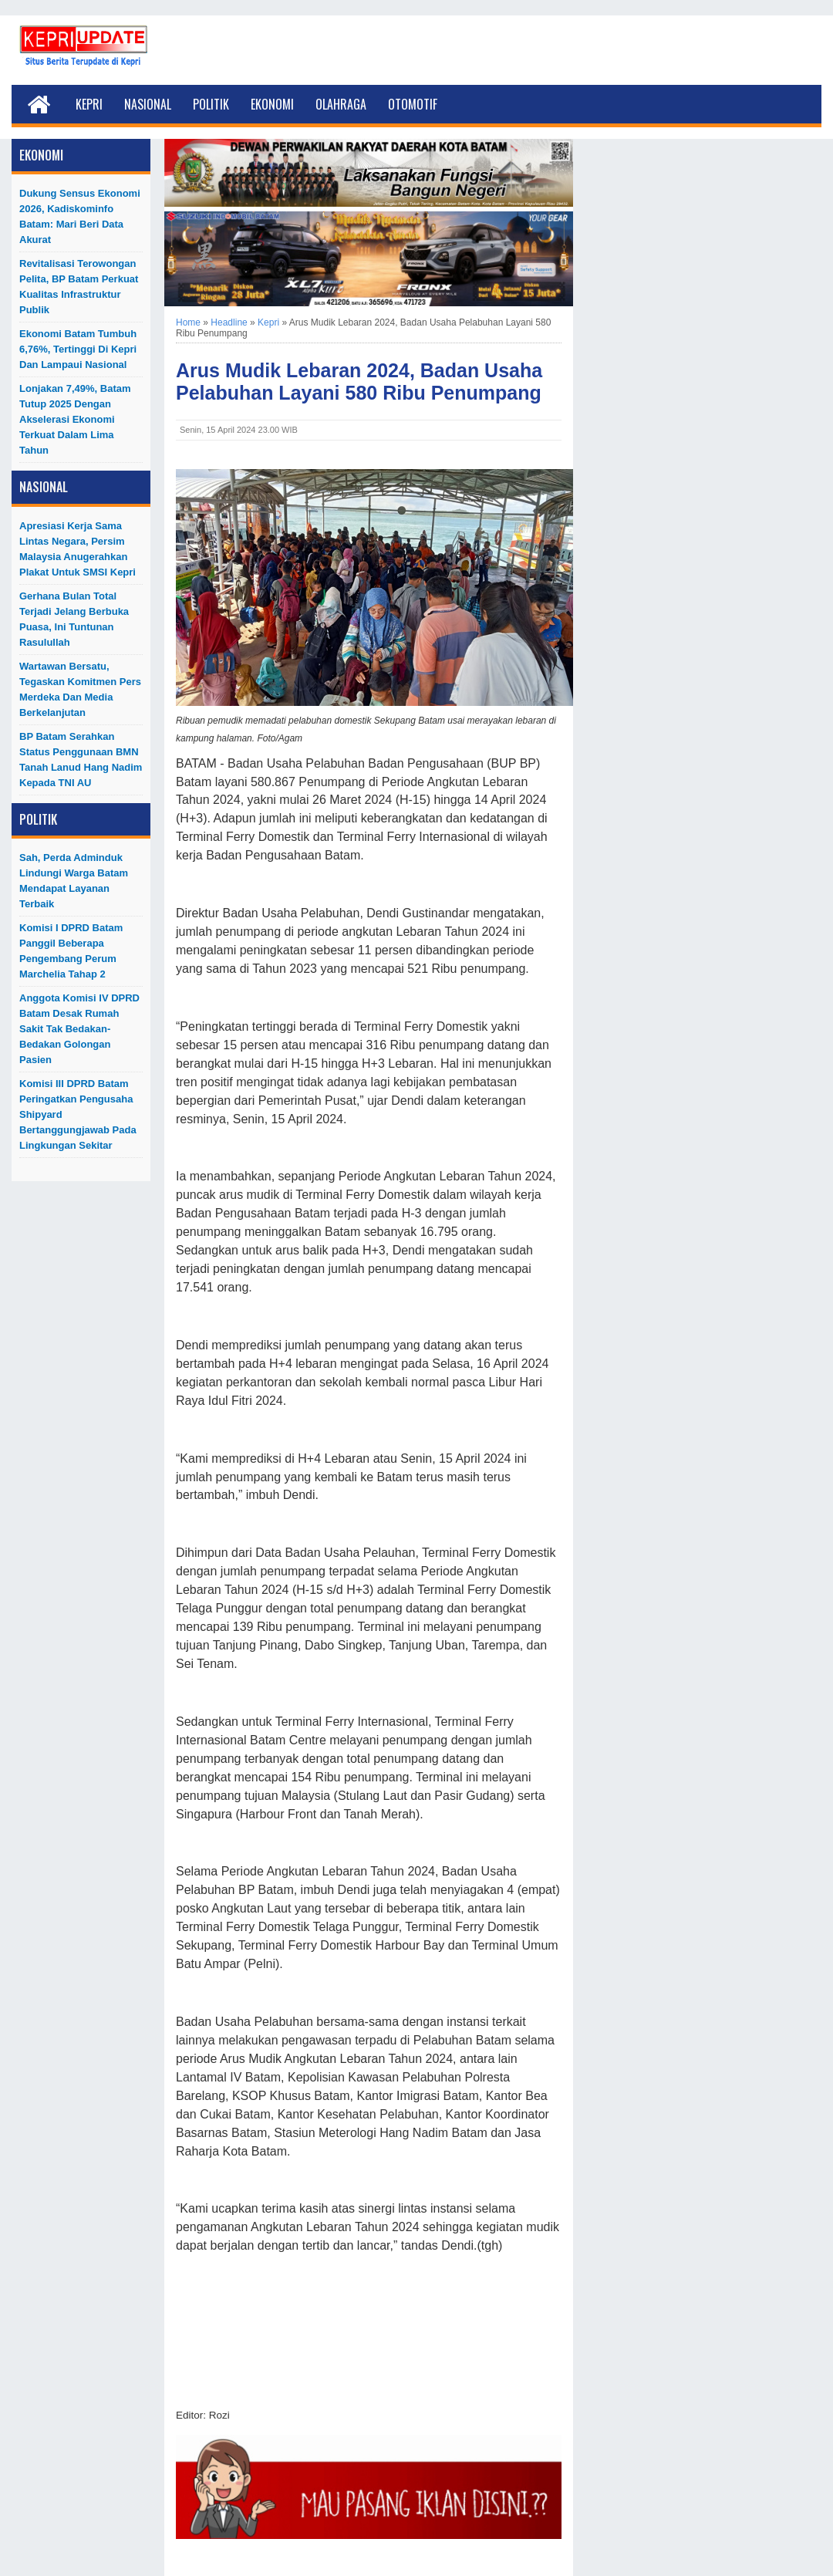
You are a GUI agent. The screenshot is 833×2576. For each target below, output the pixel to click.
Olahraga (340, 104)
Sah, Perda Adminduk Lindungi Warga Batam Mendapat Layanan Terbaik (73, 881)
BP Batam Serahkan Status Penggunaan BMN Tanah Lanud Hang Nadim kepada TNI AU (80, 759)
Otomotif (412, 104)
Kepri (89, 104)
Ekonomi (272, 104)
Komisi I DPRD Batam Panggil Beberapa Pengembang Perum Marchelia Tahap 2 (71, 951)
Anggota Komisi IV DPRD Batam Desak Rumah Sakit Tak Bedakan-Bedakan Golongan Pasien (79, 1028)
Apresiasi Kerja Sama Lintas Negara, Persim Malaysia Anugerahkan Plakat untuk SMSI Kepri (77, 549)
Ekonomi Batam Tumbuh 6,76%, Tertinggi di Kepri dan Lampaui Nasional (78, 349)
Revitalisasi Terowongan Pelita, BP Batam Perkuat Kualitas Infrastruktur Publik (78, 287)
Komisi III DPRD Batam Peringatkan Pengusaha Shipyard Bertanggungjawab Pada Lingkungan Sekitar (78, 1114)
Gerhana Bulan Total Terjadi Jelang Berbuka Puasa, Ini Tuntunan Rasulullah (74, 619)
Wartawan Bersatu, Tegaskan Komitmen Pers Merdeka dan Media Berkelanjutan (80, 689)
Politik (211, 104)
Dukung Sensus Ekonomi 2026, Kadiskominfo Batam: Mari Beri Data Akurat (79, 216)
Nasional (147, 104)
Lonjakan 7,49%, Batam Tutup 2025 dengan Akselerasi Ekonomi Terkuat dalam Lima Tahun (75, 419)
